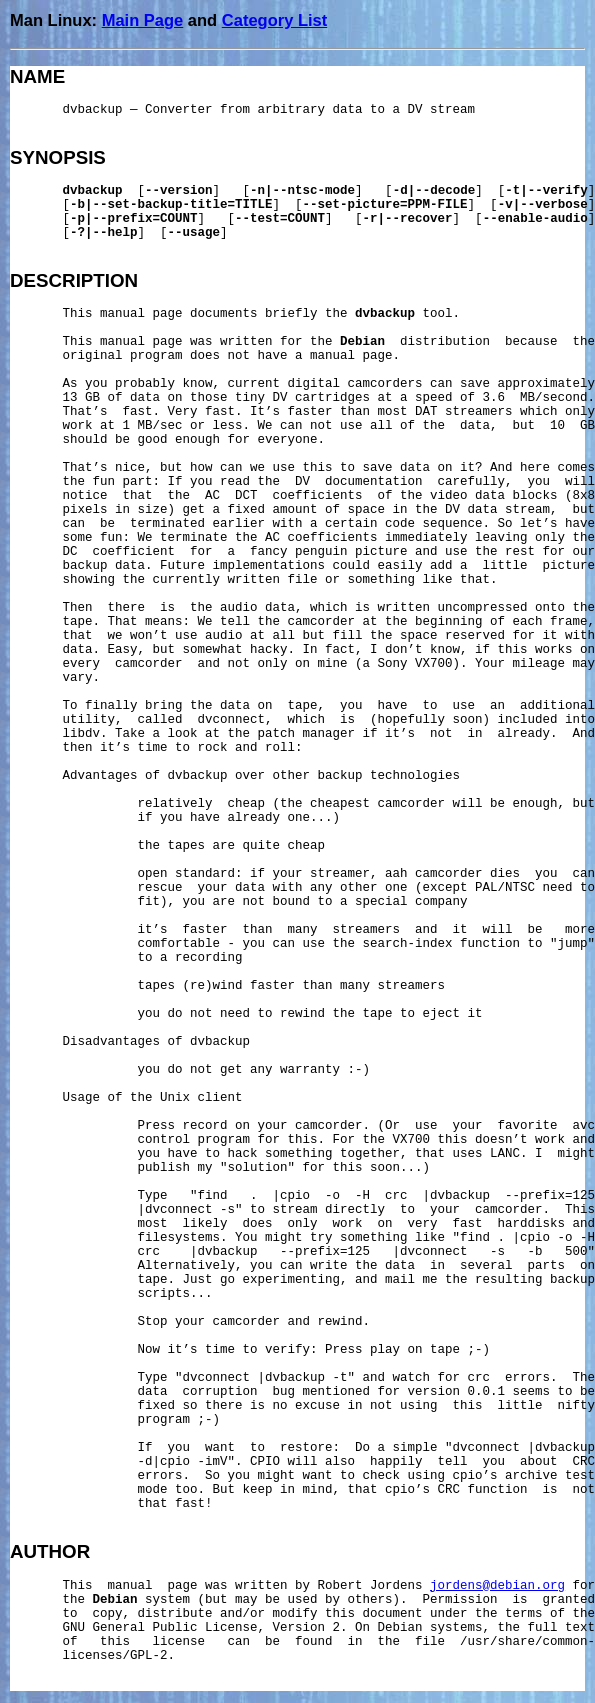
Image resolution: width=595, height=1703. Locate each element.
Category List (274, 20)
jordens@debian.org (497, 1586)
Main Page (143, 20)
